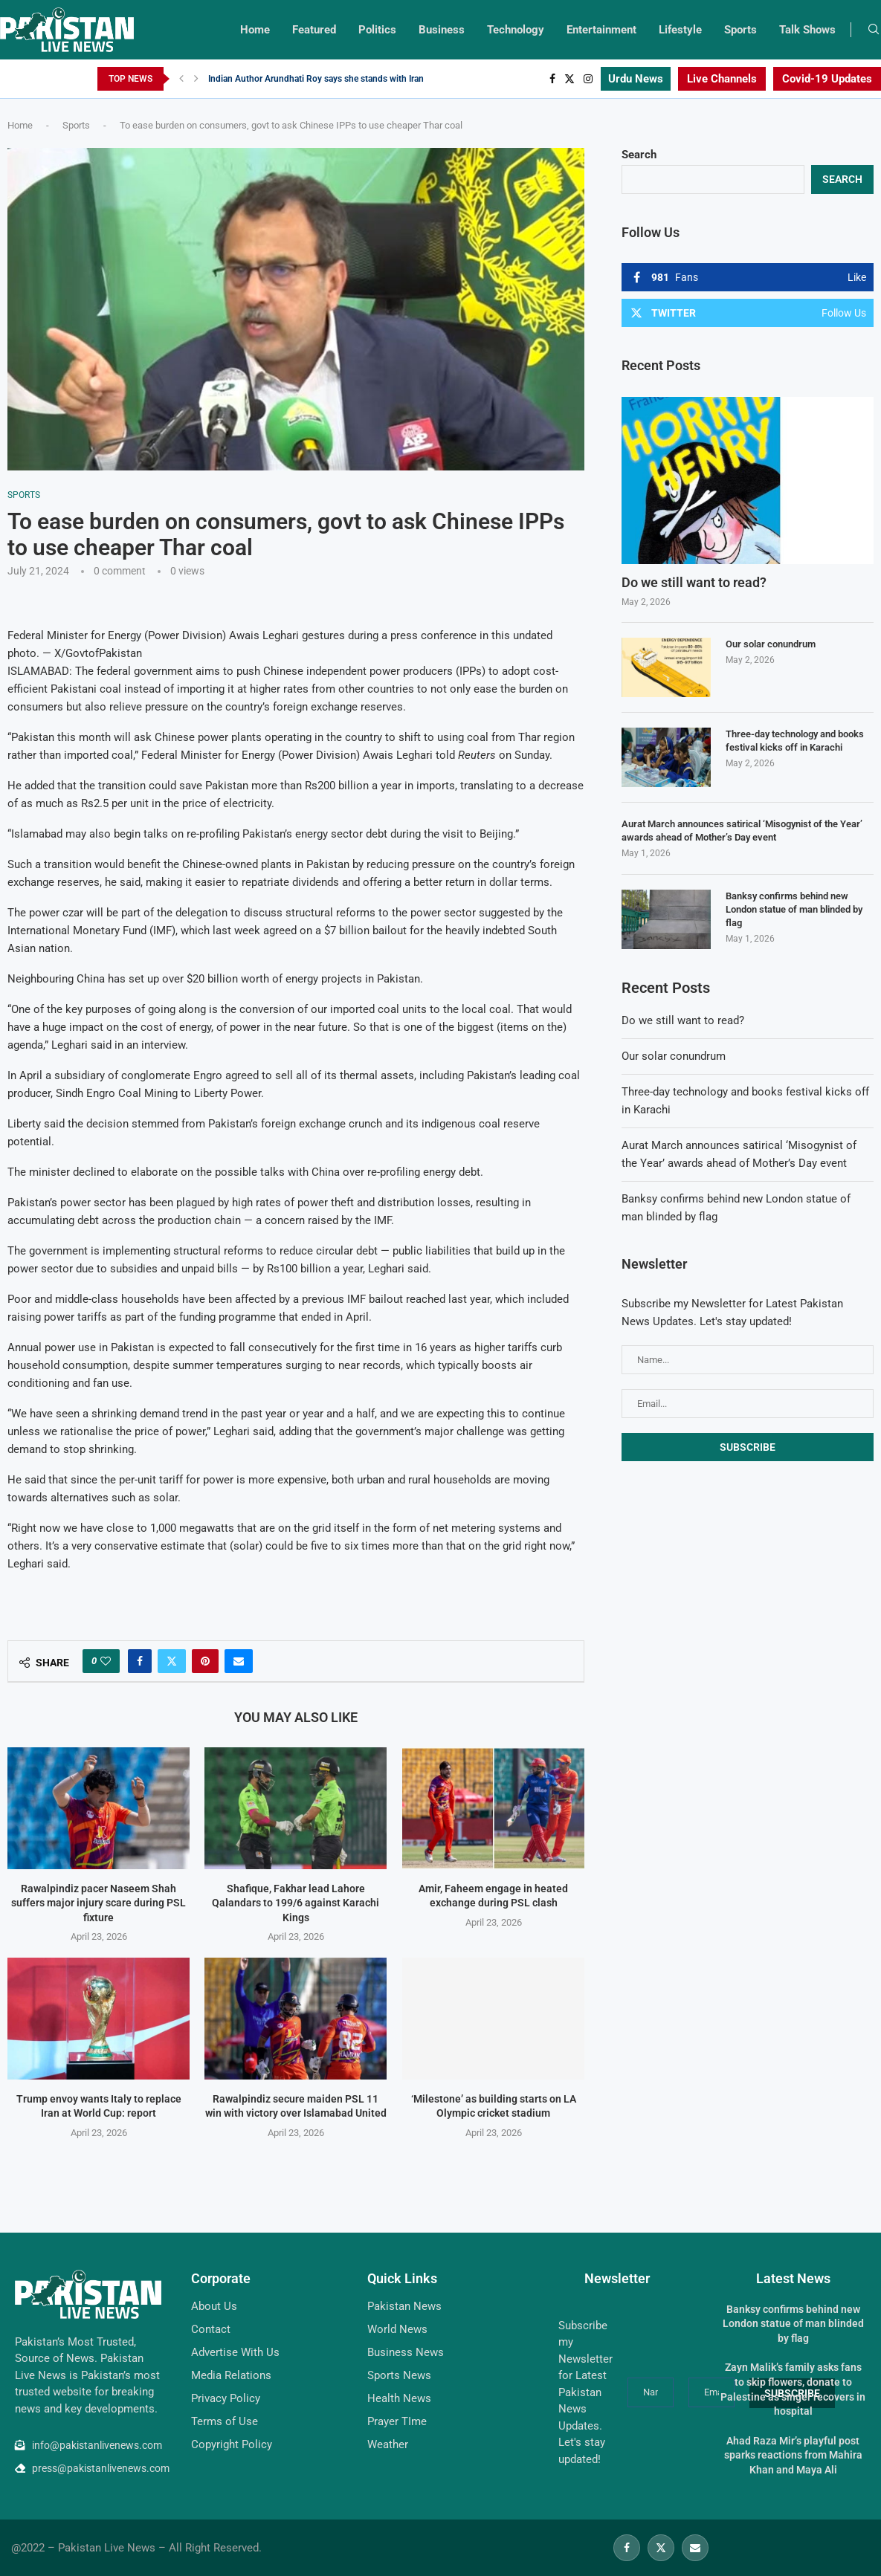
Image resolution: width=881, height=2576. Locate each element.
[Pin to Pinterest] (205, 1661)
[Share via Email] (239, 1661)
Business (442, 29)
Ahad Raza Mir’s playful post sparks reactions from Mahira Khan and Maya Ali (793, 2455)
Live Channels (722, 78)
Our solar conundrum (771, 644)
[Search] (873, 30)
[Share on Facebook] (140, 1661)
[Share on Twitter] (172, 1661)
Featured (314, 29)
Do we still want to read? (694, 582)
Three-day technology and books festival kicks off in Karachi (795, 740)
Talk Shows (807, 29)
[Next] (196, 79)
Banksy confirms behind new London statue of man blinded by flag (794, 909)
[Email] (695, 2547)
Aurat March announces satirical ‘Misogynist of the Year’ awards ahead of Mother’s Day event (742, 830)
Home (255, 29)
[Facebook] (552, 79)
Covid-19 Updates (827, 78)
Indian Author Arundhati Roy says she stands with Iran (316, 79)
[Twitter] (569, 79)
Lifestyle (680, 29)
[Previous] (181, 79)
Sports (740, 29)
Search (639, 154)
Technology (515, 29)
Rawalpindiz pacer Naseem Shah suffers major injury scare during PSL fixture (98, 1903)
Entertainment (601, 29)
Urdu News (635, 78)
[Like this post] (105, 1661)
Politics (377, 29)
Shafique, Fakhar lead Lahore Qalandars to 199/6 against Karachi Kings (296, 1903)
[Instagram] (588, 79)
